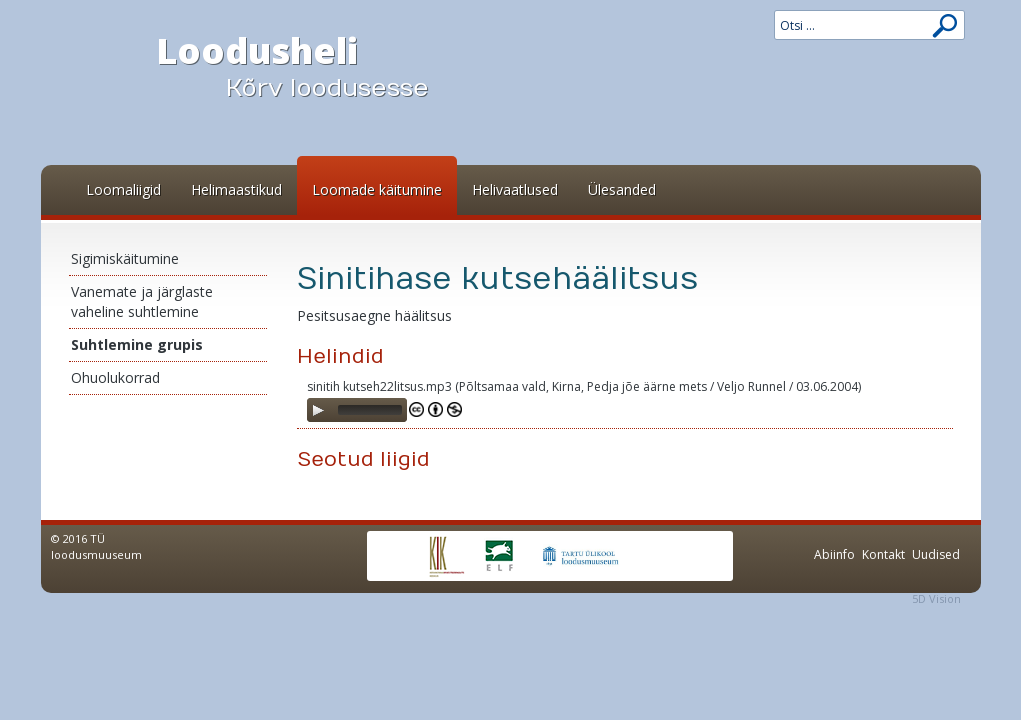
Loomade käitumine (377, 189)
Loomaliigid (123, 189)
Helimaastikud (236, 189)
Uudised (936, 554)
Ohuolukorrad (115, 377)
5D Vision (936, 598)
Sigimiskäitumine (125, 258)
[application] (357, 410)
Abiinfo (834, 554)
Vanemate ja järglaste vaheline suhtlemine (142, 301)
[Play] (318, 410)
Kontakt (883, 554)
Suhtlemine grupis (137, 344)
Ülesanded (622, 189)
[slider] (370, 410)
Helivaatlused (515, 189)
